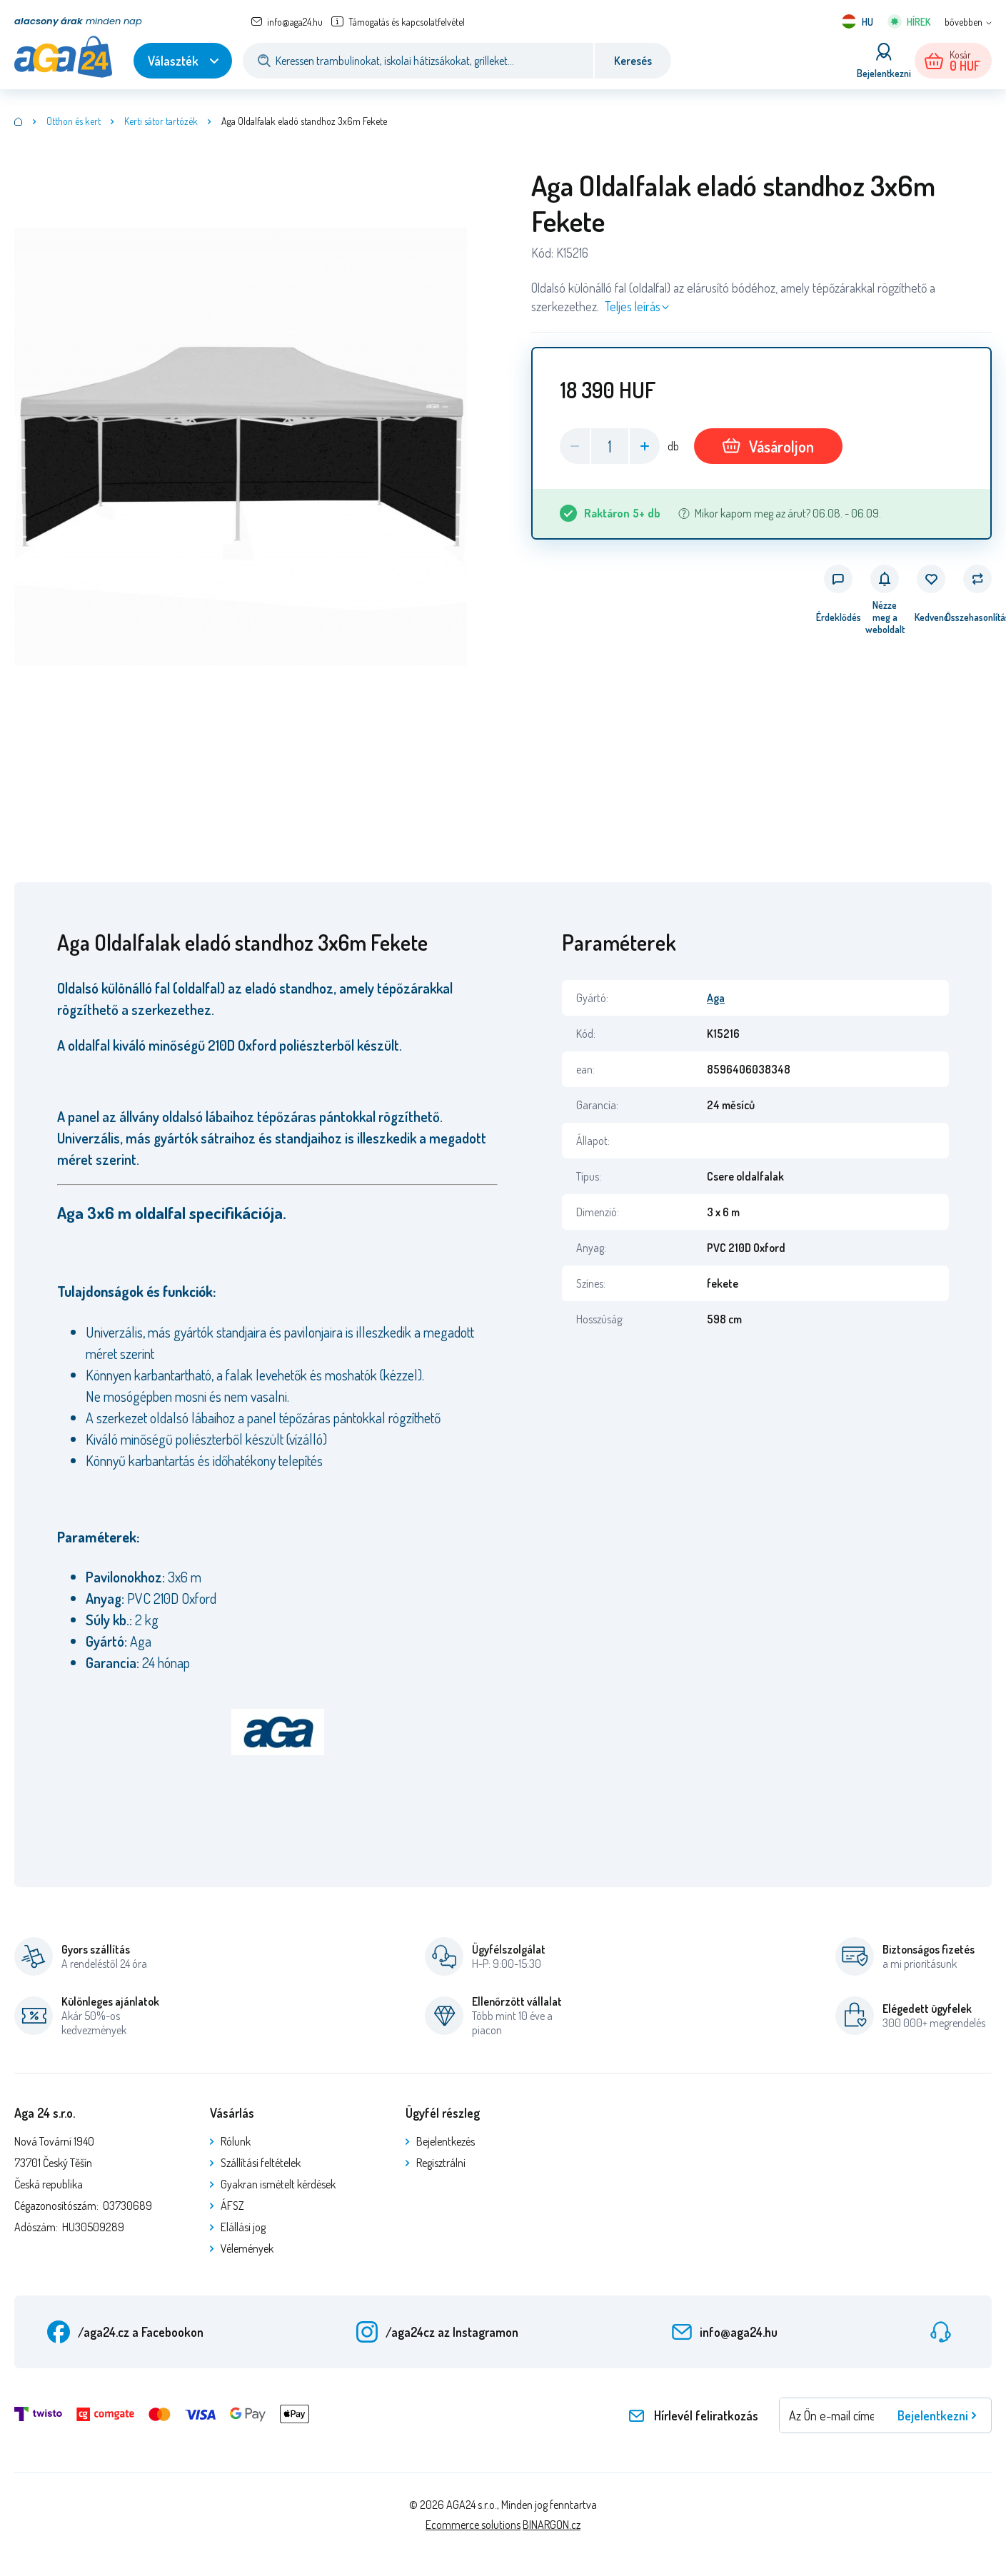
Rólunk (236, 2141)
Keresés (633, 61)
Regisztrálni (441, 2163)
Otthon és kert (73, 121)
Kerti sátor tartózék (161, 121)
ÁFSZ (232, 2205)
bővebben (963, 22)
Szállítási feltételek (261, 2163)
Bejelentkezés (445, 2141)
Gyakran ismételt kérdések (278, 2184)
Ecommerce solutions (473, 2524)
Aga (716, 998)
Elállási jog (243, 2227)
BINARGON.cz (551, 2524)
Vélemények (247, 2248)
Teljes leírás (632, 306)
